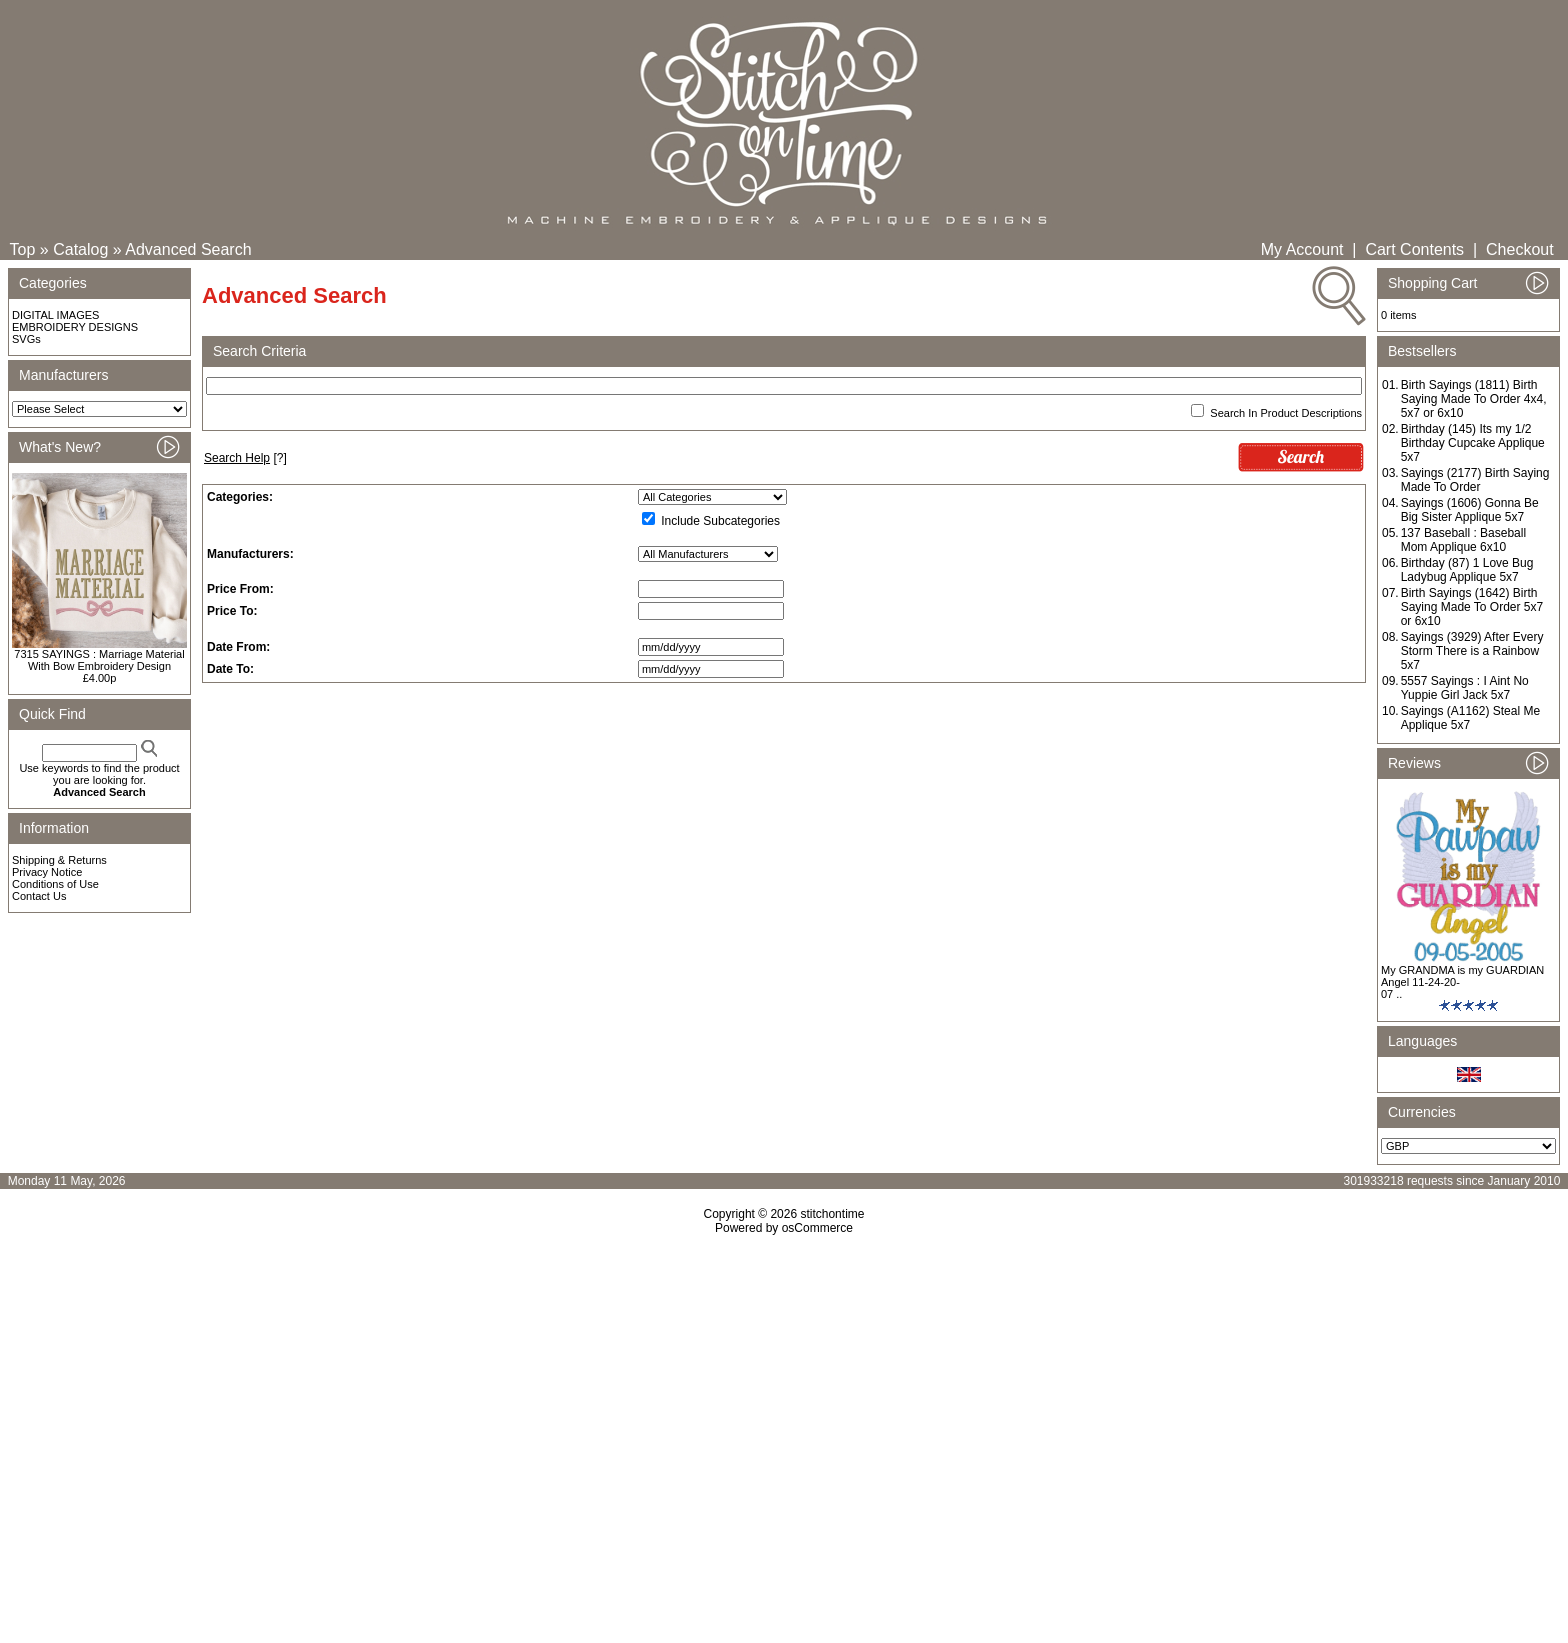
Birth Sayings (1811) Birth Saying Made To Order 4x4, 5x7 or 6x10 (1474, 399)
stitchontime (832, 1214)
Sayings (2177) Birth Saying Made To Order (1475, 480)
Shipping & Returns (59, 860)
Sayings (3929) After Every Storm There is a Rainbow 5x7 (1472, 651)
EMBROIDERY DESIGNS (75, 327)
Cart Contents (1414, 249)
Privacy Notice (47, 872)
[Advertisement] (784, 1407)
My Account (1302, 249)
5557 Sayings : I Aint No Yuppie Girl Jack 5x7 (1465, 688)
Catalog (80, 249)
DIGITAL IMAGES (55, 315)
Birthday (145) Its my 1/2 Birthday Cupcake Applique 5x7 (1473, 443)
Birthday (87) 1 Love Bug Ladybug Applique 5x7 (1467, 570)
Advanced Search (188, 249)
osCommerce (817, 1228)
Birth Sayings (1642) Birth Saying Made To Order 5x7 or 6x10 (1472, 607)
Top (23, 249)
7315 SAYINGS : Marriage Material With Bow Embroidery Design (99, 660)
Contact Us (39, 896)
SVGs (26, 339)
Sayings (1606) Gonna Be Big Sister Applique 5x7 (1470, 510)
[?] (245, 458)
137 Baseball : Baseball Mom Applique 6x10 (1463, 540)
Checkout (1520, 249)
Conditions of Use (55, 884)
